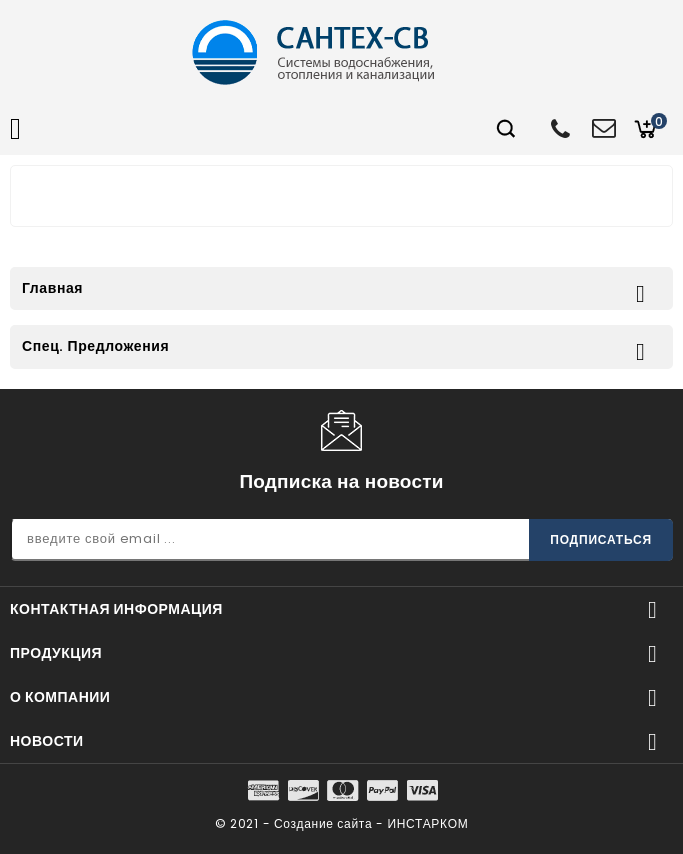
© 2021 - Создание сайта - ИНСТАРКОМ (342, 823)
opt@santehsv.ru (602, 126)
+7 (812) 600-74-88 (561, 128)
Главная (52, 288)
